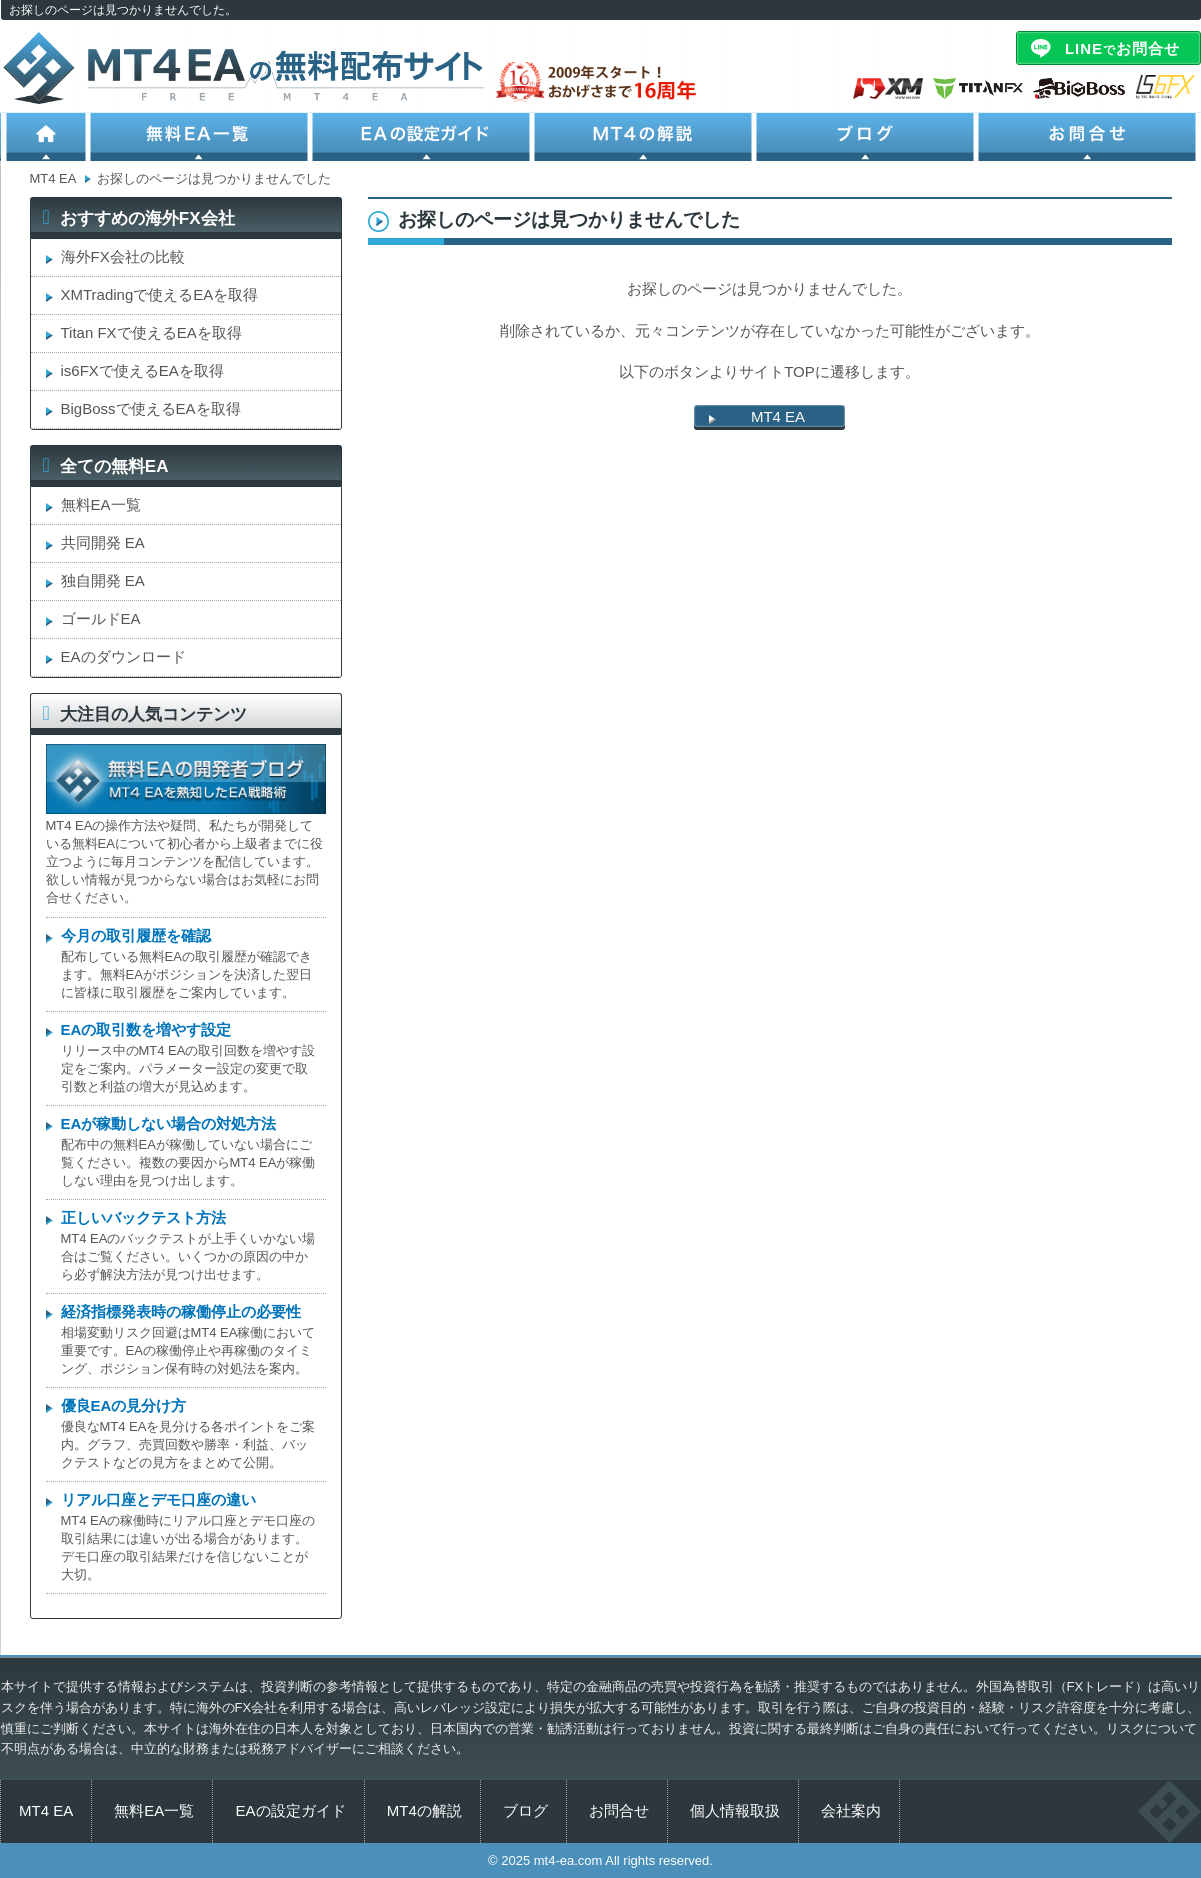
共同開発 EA (103, 542)
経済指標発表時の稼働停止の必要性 (181, 1311)
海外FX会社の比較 (123, 256)
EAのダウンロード (123, 656)
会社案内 (851, 1810)
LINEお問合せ (1122, 48)
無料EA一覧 (201, 137)
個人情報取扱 (735, 1810)
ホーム (45, 137)
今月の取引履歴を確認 (136, 935)
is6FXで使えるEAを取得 (142, 370)
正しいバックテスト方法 (143, 1217)
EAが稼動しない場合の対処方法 (169, 1123)
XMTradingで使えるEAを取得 (160, 294)
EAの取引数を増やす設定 (146, 1029)
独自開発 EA (103, 580)
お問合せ (1089, 137)
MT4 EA (778, 416)
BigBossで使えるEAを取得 (151, 408)
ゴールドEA (101, 618)
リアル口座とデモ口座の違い (158, 1499)
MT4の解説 (645, 137)
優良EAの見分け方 (124, 1405)
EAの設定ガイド (423, 137)
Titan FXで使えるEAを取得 (151, 332)
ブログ (867, 137)
